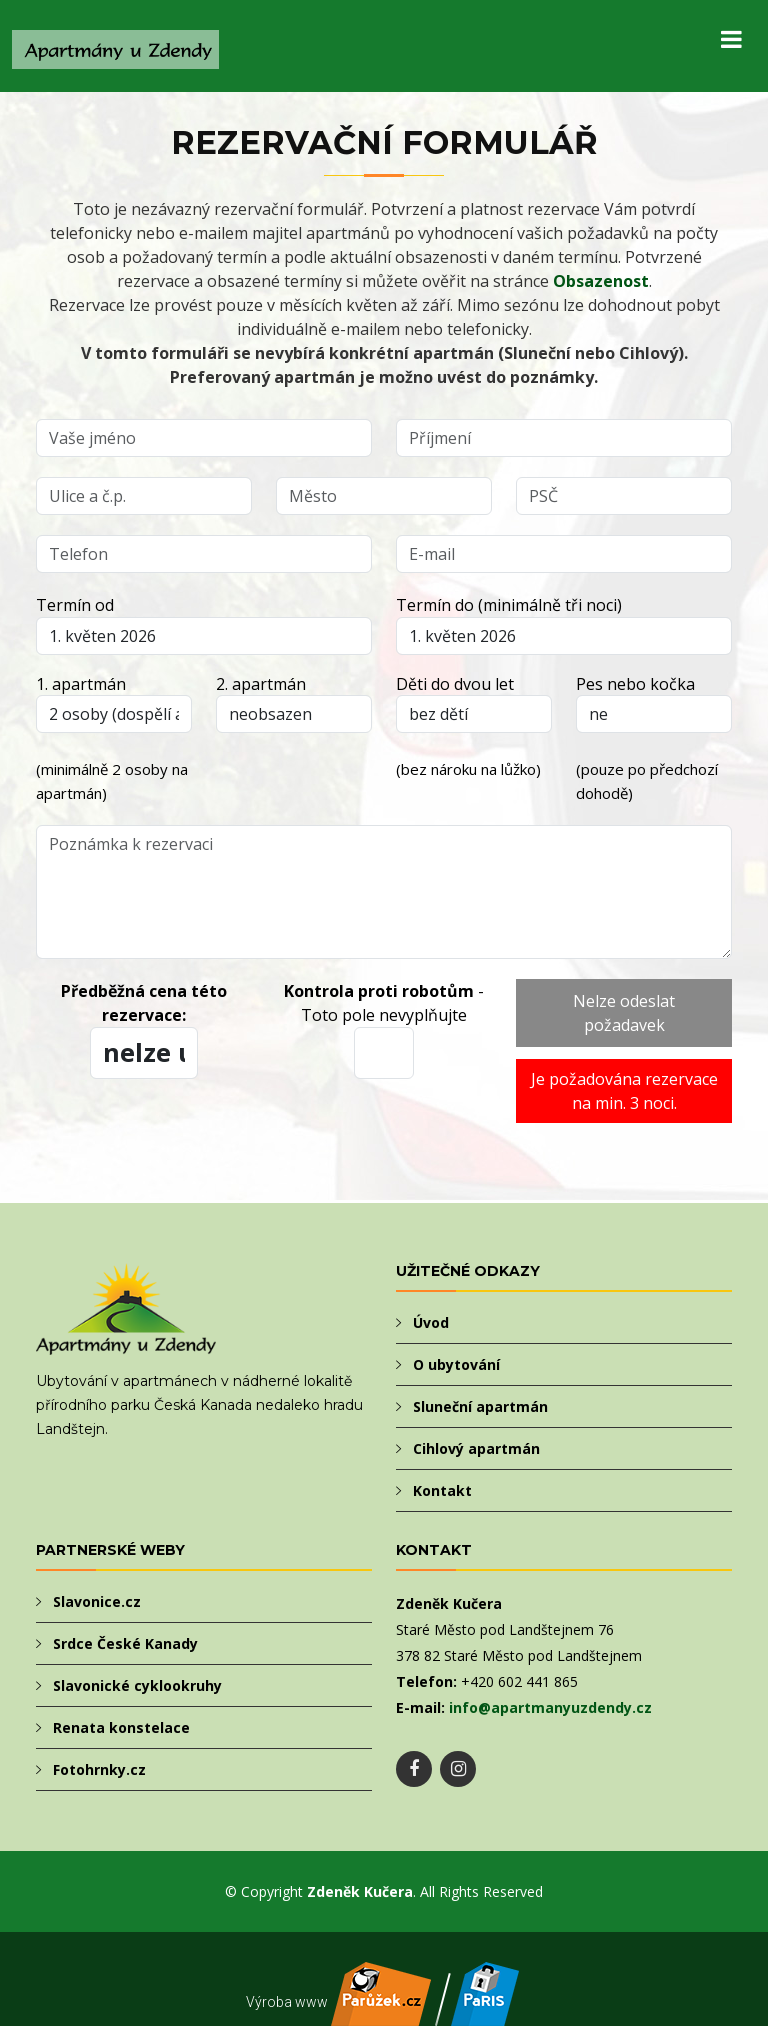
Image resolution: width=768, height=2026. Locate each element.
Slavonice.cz (97, 1601)
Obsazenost (601, 281)
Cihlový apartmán (476, 1448)
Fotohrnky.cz (99, 1769)
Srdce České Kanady (125, 1643)
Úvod (431, 1322)
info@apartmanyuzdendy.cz (550, 1707)
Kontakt (442, 1490)
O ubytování (456, 1364)
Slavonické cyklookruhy (137, 1685)
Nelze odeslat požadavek (624, 1013)
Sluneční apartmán (480, 1406)
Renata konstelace (121, 1727)
